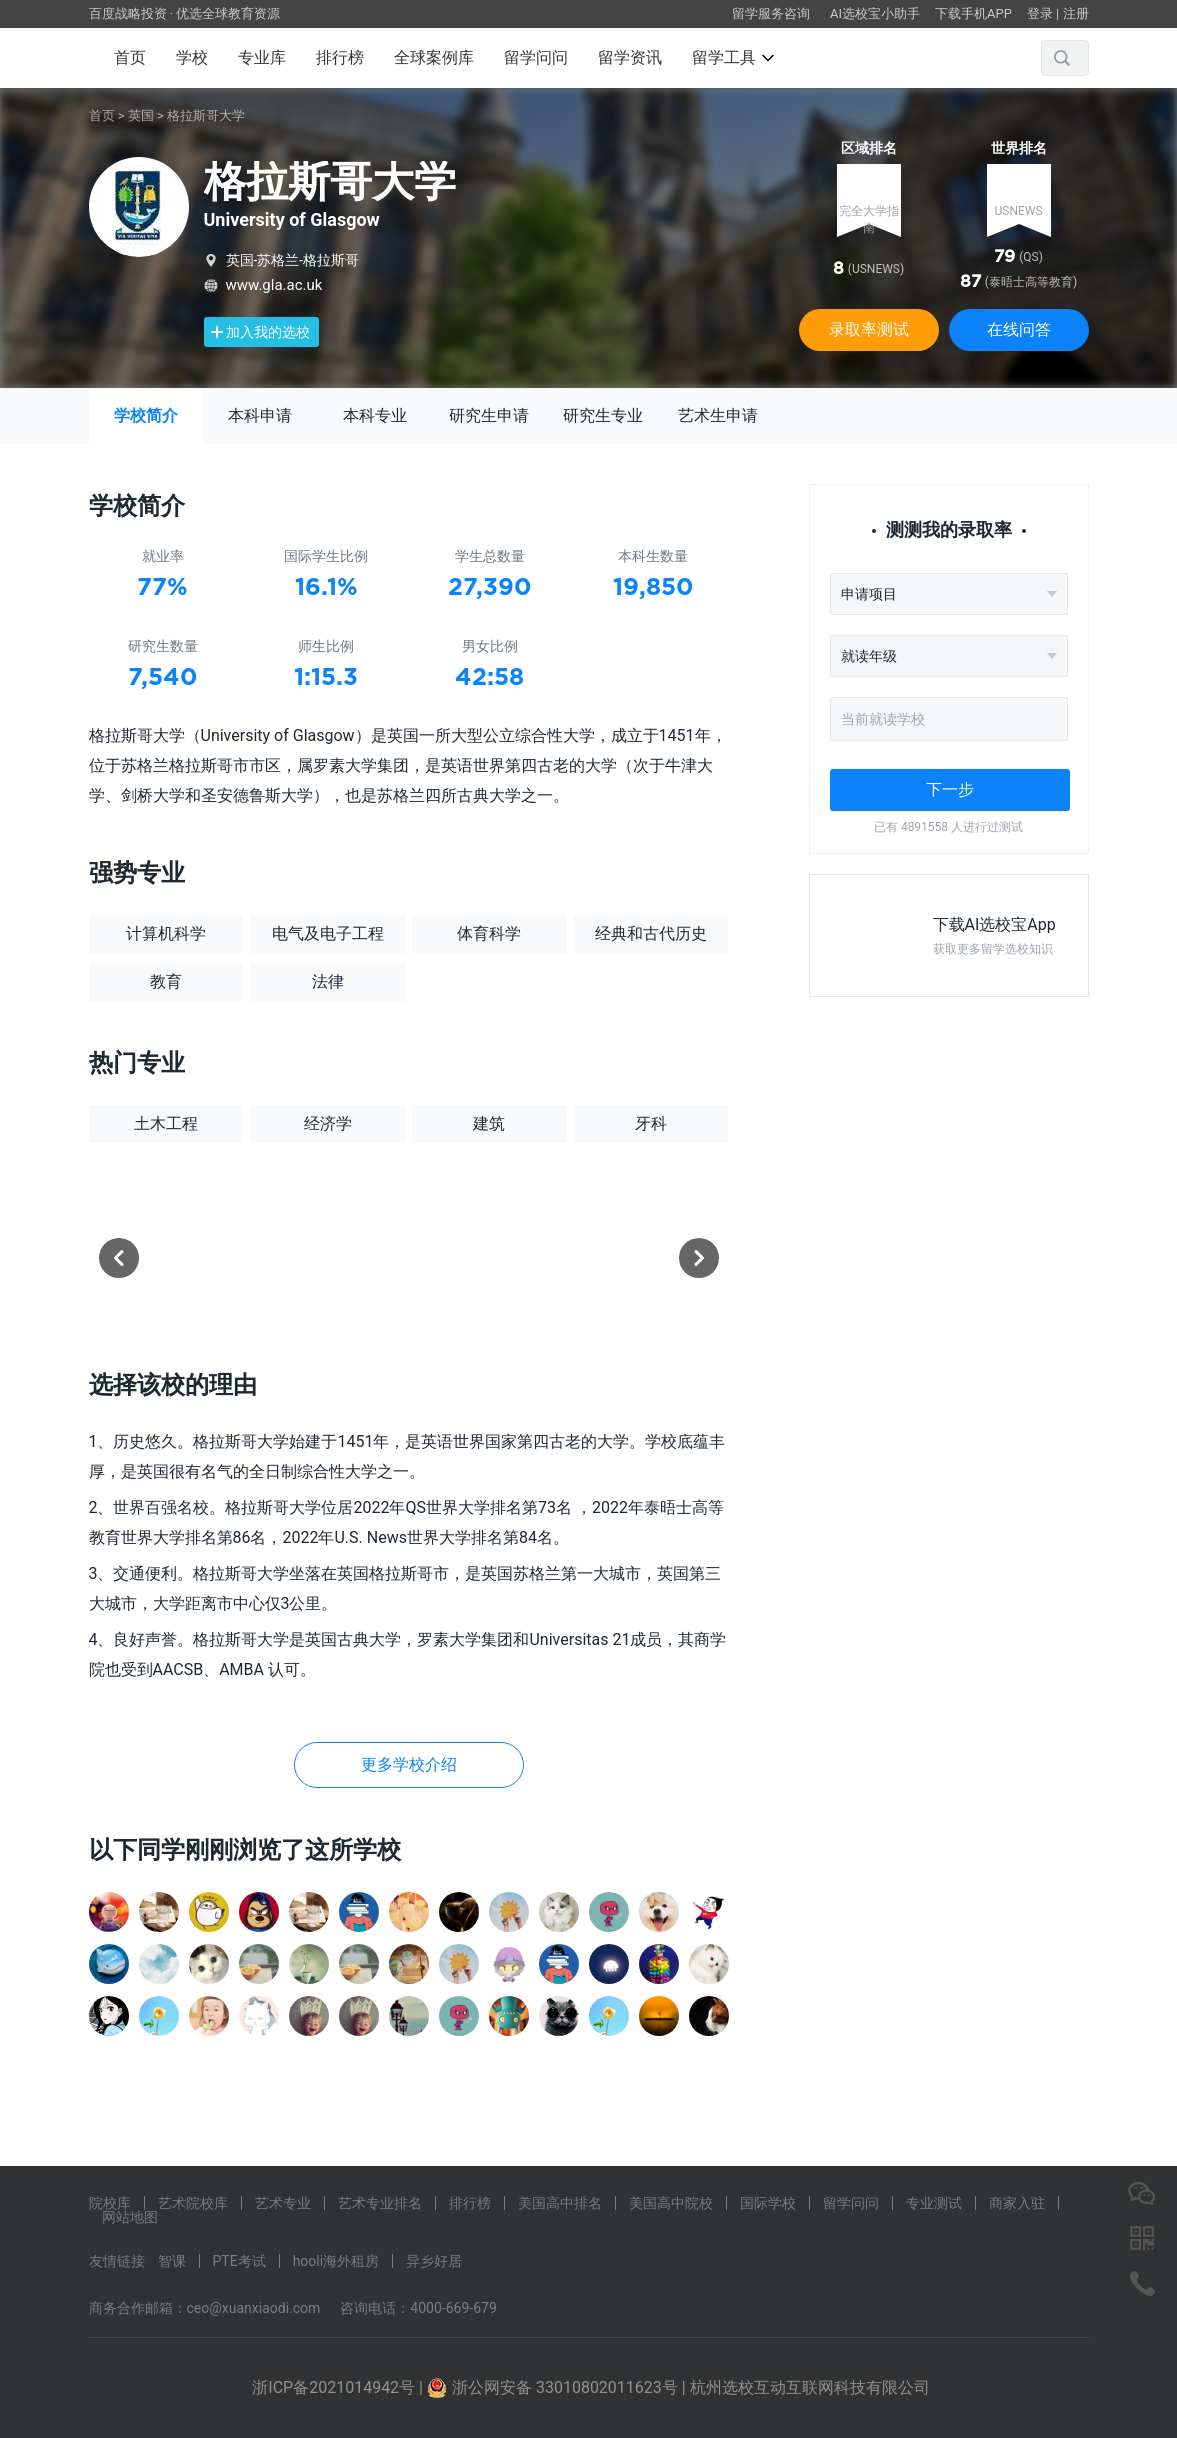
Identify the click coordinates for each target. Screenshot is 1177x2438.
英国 (141, 115)
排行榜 (340, 57)
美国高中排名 (560, 2203)
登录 (1040, 13)
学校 (192, 57)
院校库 (110, 2203)
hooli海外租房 (336, 2261)
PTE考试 (239, 2261)
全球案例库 (434, 57)
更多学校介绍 (409, 1764)
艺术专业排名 (380, 2203)
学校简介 (146, 415)
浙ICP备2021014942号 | (339, 2387)
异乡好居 (434, 2261)
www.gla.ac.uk (274, 285)
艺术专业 (283, 2203)
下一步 (950, 789)
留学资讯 (630, 57)
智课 (172, 2261)
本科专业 (375, 415)
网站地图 (130, 2217)
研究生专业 (603, 415)
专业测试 (934, 2203)
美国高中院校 (671, 2203)
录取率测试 (869, 329)
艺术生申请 (718, 415)
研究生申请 (489, 415)
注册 (1076, 13)
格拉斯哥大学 (206, 115)
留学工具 (733, 57)
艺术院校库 (193, 2203)
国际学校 (768, 2203)
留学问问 (536, 57)
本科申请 (260, 415)
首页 (130, 57)
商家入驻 (1017, 2203)
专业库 (262, 57)
